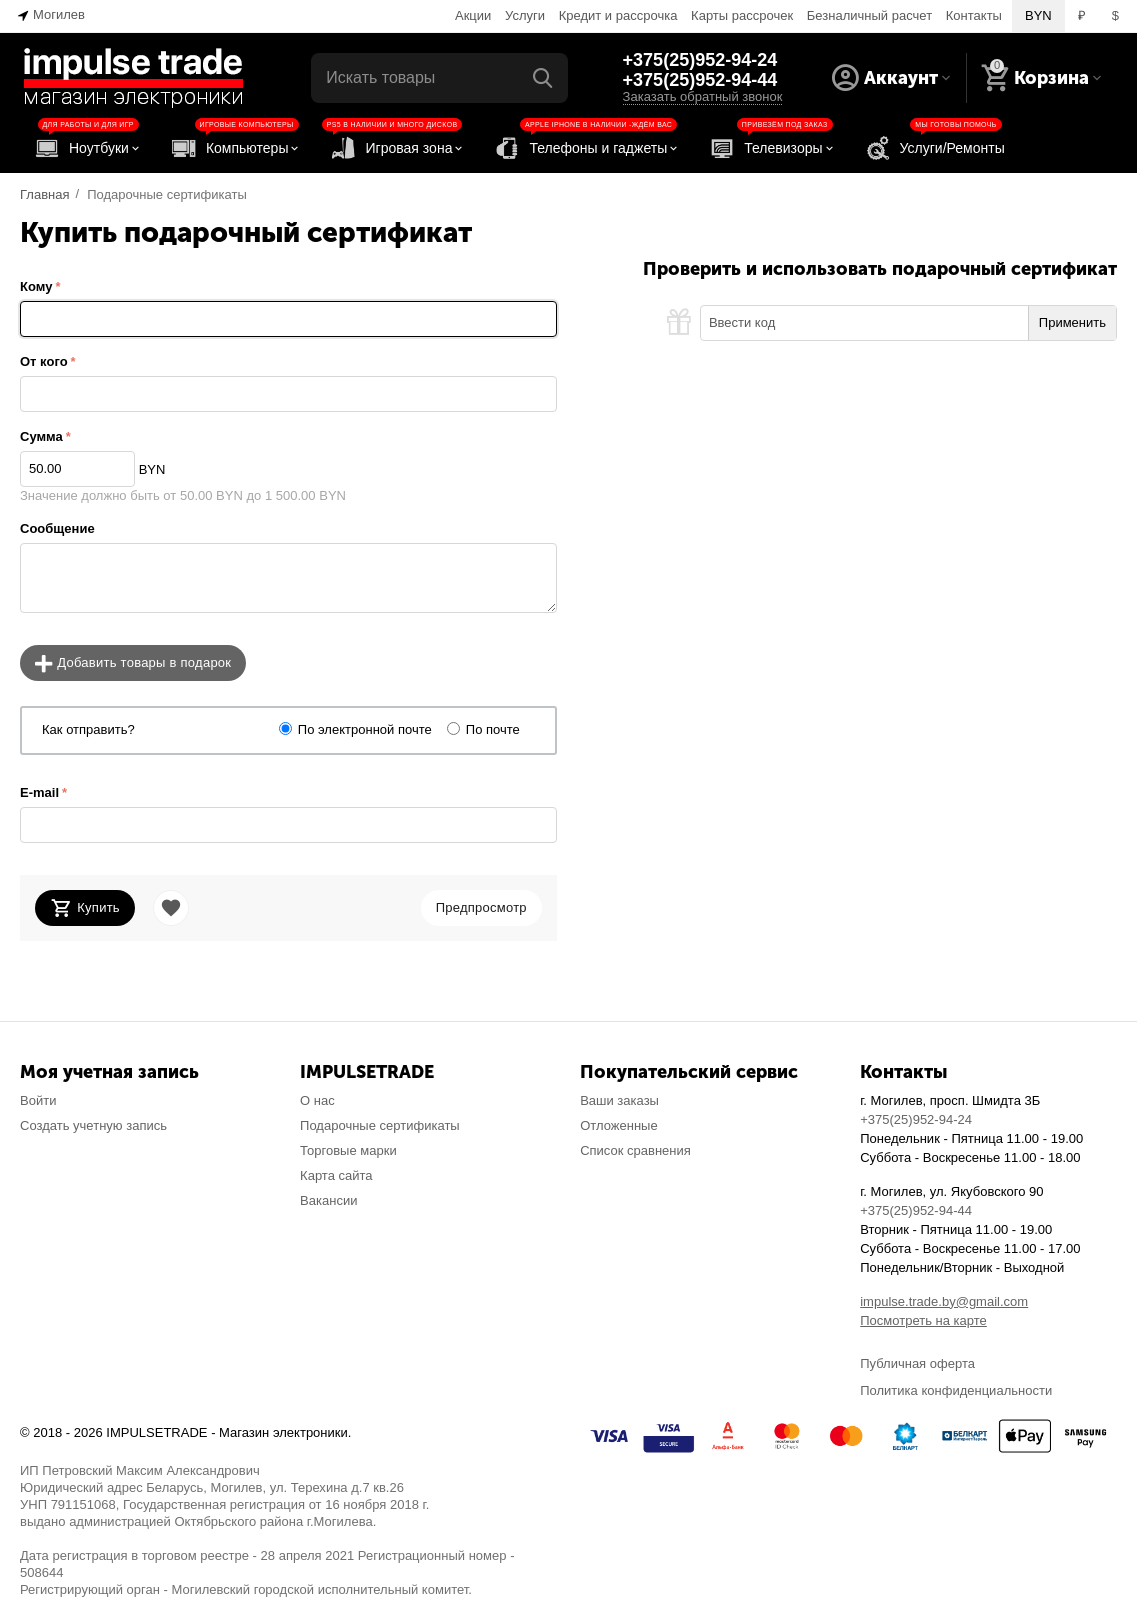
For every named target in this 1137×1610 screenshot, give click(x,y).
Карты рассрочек (742, 15)
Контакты (974, 15)
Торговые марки (348, 1150)
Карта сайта (336, 1175)
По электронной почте (365, 729)
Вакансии (328, 1200)
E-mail (39, 792)
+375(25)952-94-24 (700, 60)
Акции (473, 15)
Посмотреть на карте (923, 1320)
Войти (38, 1100)
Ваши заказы (619, 1100)
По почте (493, 729)
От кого (44, 361)
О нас (317, 1100)
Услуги (525, 15)
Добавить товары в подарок (133, 664)
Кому (36, 286)
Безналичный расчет (869, 15)
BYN (1038, 15)
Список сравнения (635, 1150)
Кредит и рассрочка (618, 15)
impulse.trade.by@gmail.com (944, 1301)
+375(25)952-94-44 (700, 80)
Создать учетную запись (93, 1125)
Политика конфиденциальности (956, 1390)
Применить (1072, 322)
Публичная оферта (917, 1363)
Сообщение (57, 528)
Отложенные (619, 1125)
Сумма (41, 436)
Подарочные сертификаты (380, 1125)
